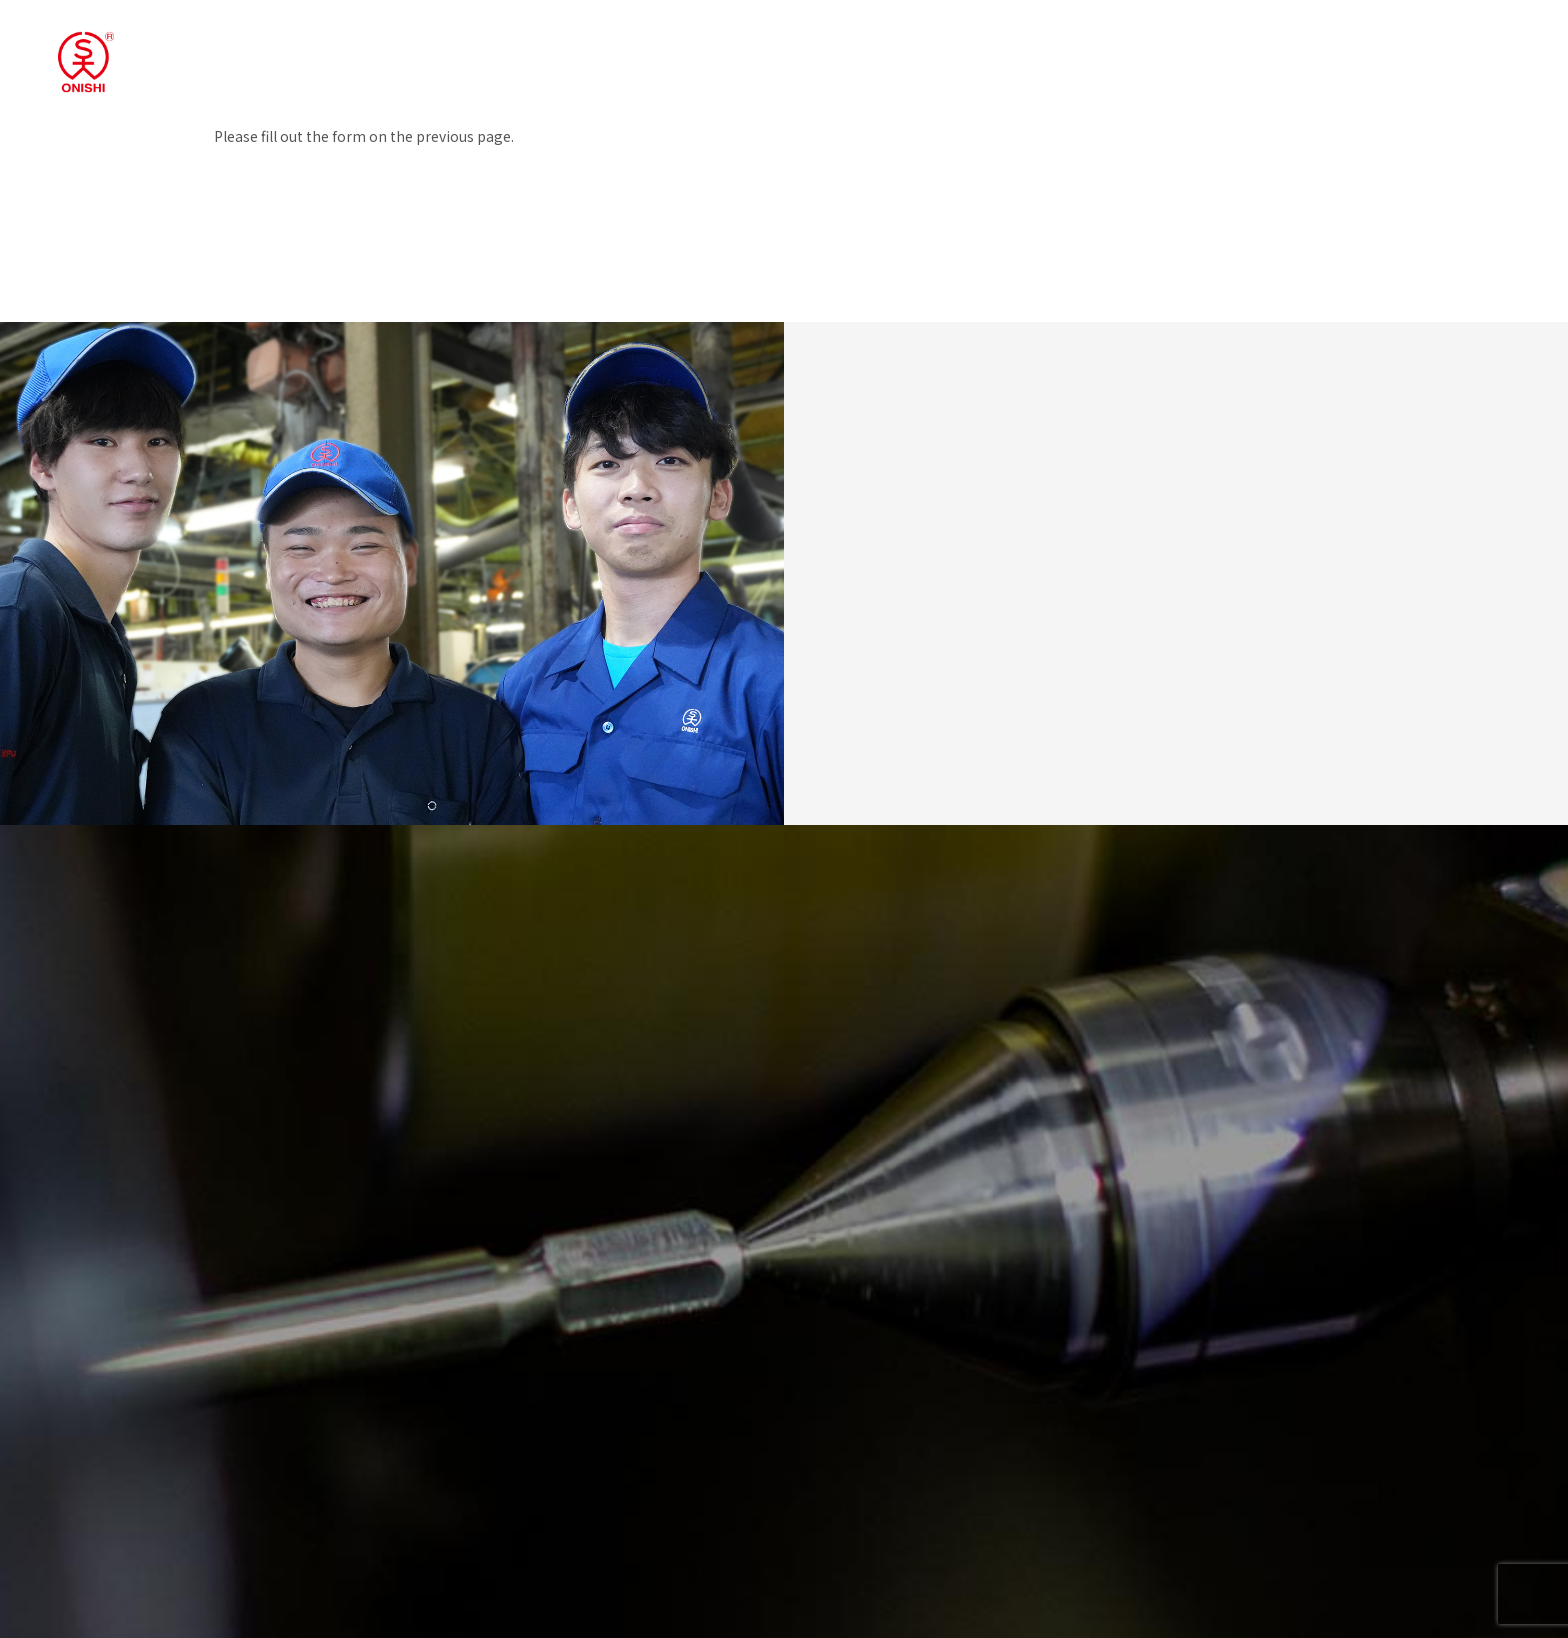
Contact (1346, 53)
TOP (879, 53)
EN (1444, 53)
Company (1145, 53)
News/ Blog (1249, 53)
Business (955, 53)
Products (1049, 53)
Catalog (1511, 53)
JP (1411, 53)
